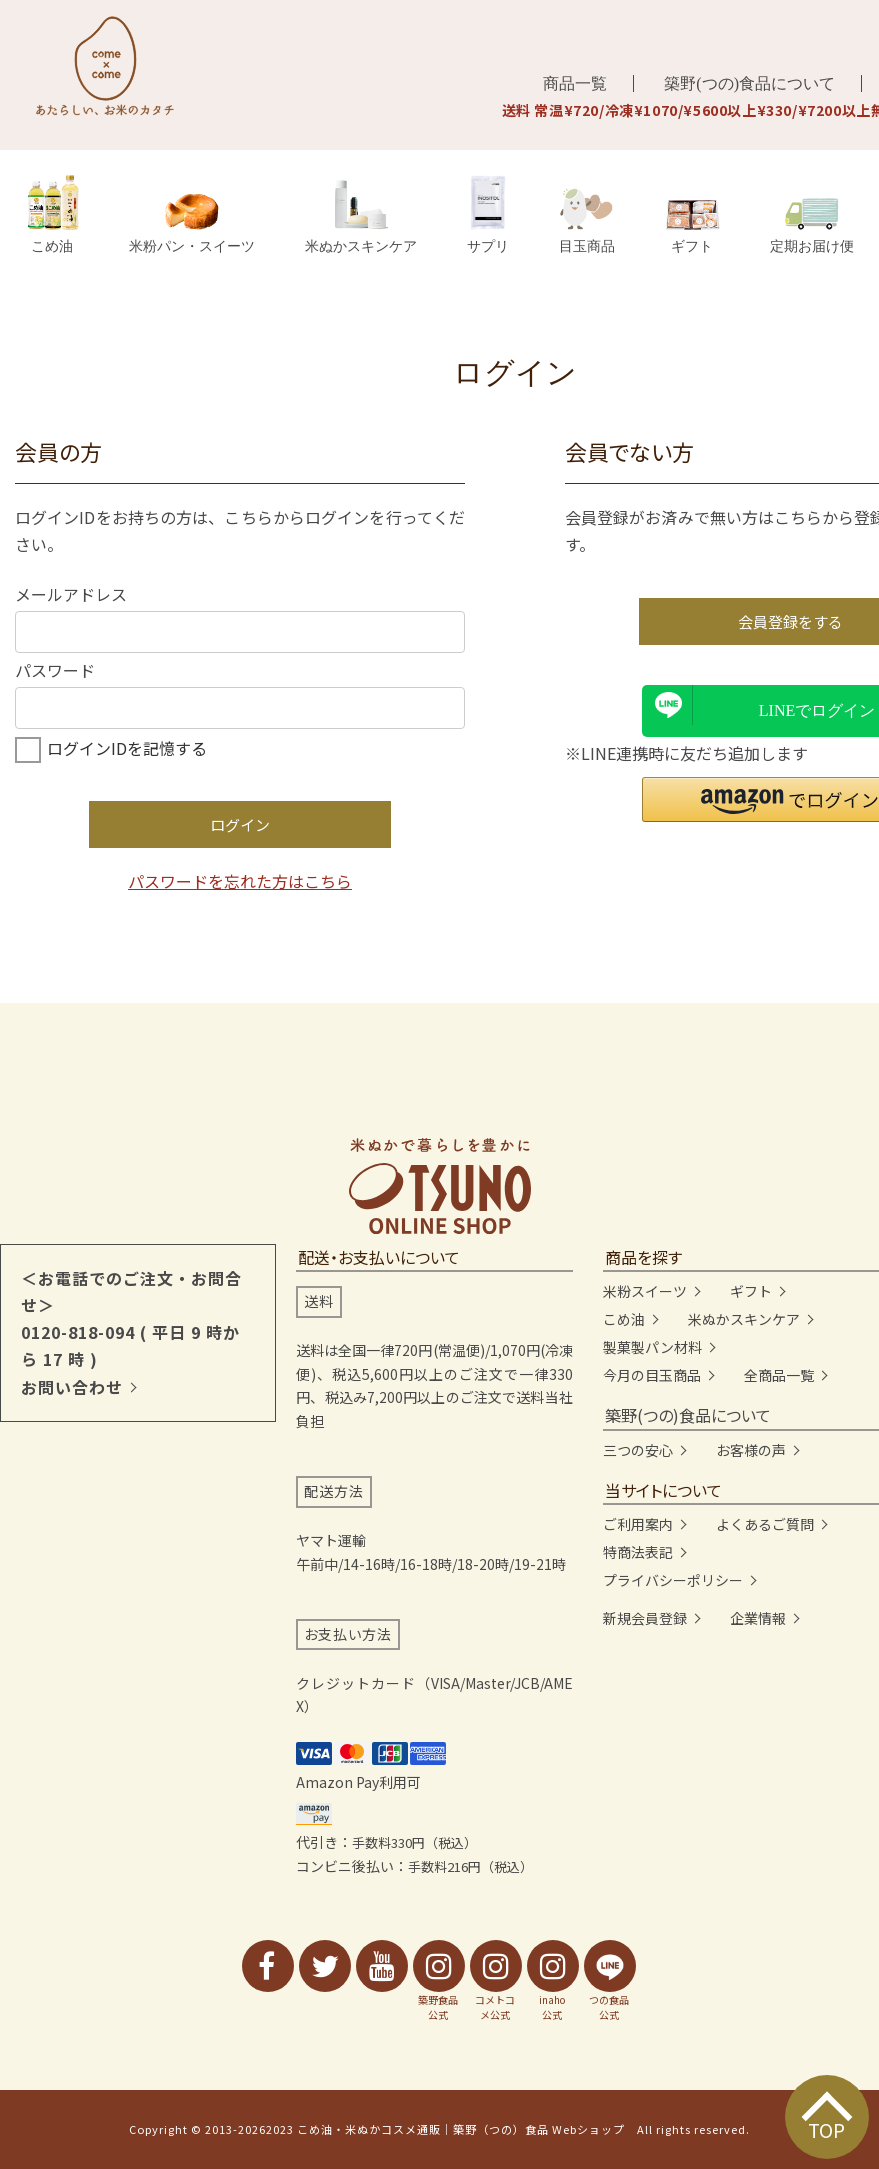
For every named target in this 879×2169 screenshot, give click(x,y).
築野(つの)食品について (749, 83)
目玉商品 (587, 221)
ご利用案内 (638, 1524)
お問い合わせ (72, 1387)
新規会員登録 (645, 1618)
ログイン (240, 824)
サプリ (488, 214)
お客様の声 (751, 1450)
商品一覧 (575, 83)
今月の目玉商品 (652, 1375)
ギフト (692, 227)
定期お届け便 (812, 225)
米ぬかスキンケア (361, 216)
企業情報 (758, 1618)
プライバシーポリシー (673, 1580)
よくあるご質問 (765, 1524)
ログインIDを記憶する (127, 748)
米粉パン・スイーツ (192, 223)
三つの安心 (638, 1450)
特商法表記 (638, 1552)
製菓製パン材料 (652, 1347)
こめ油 (52, 214)
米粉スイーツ (645, 1291)
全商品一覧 (779, 1375)
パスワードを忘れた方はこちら (240, 881)
